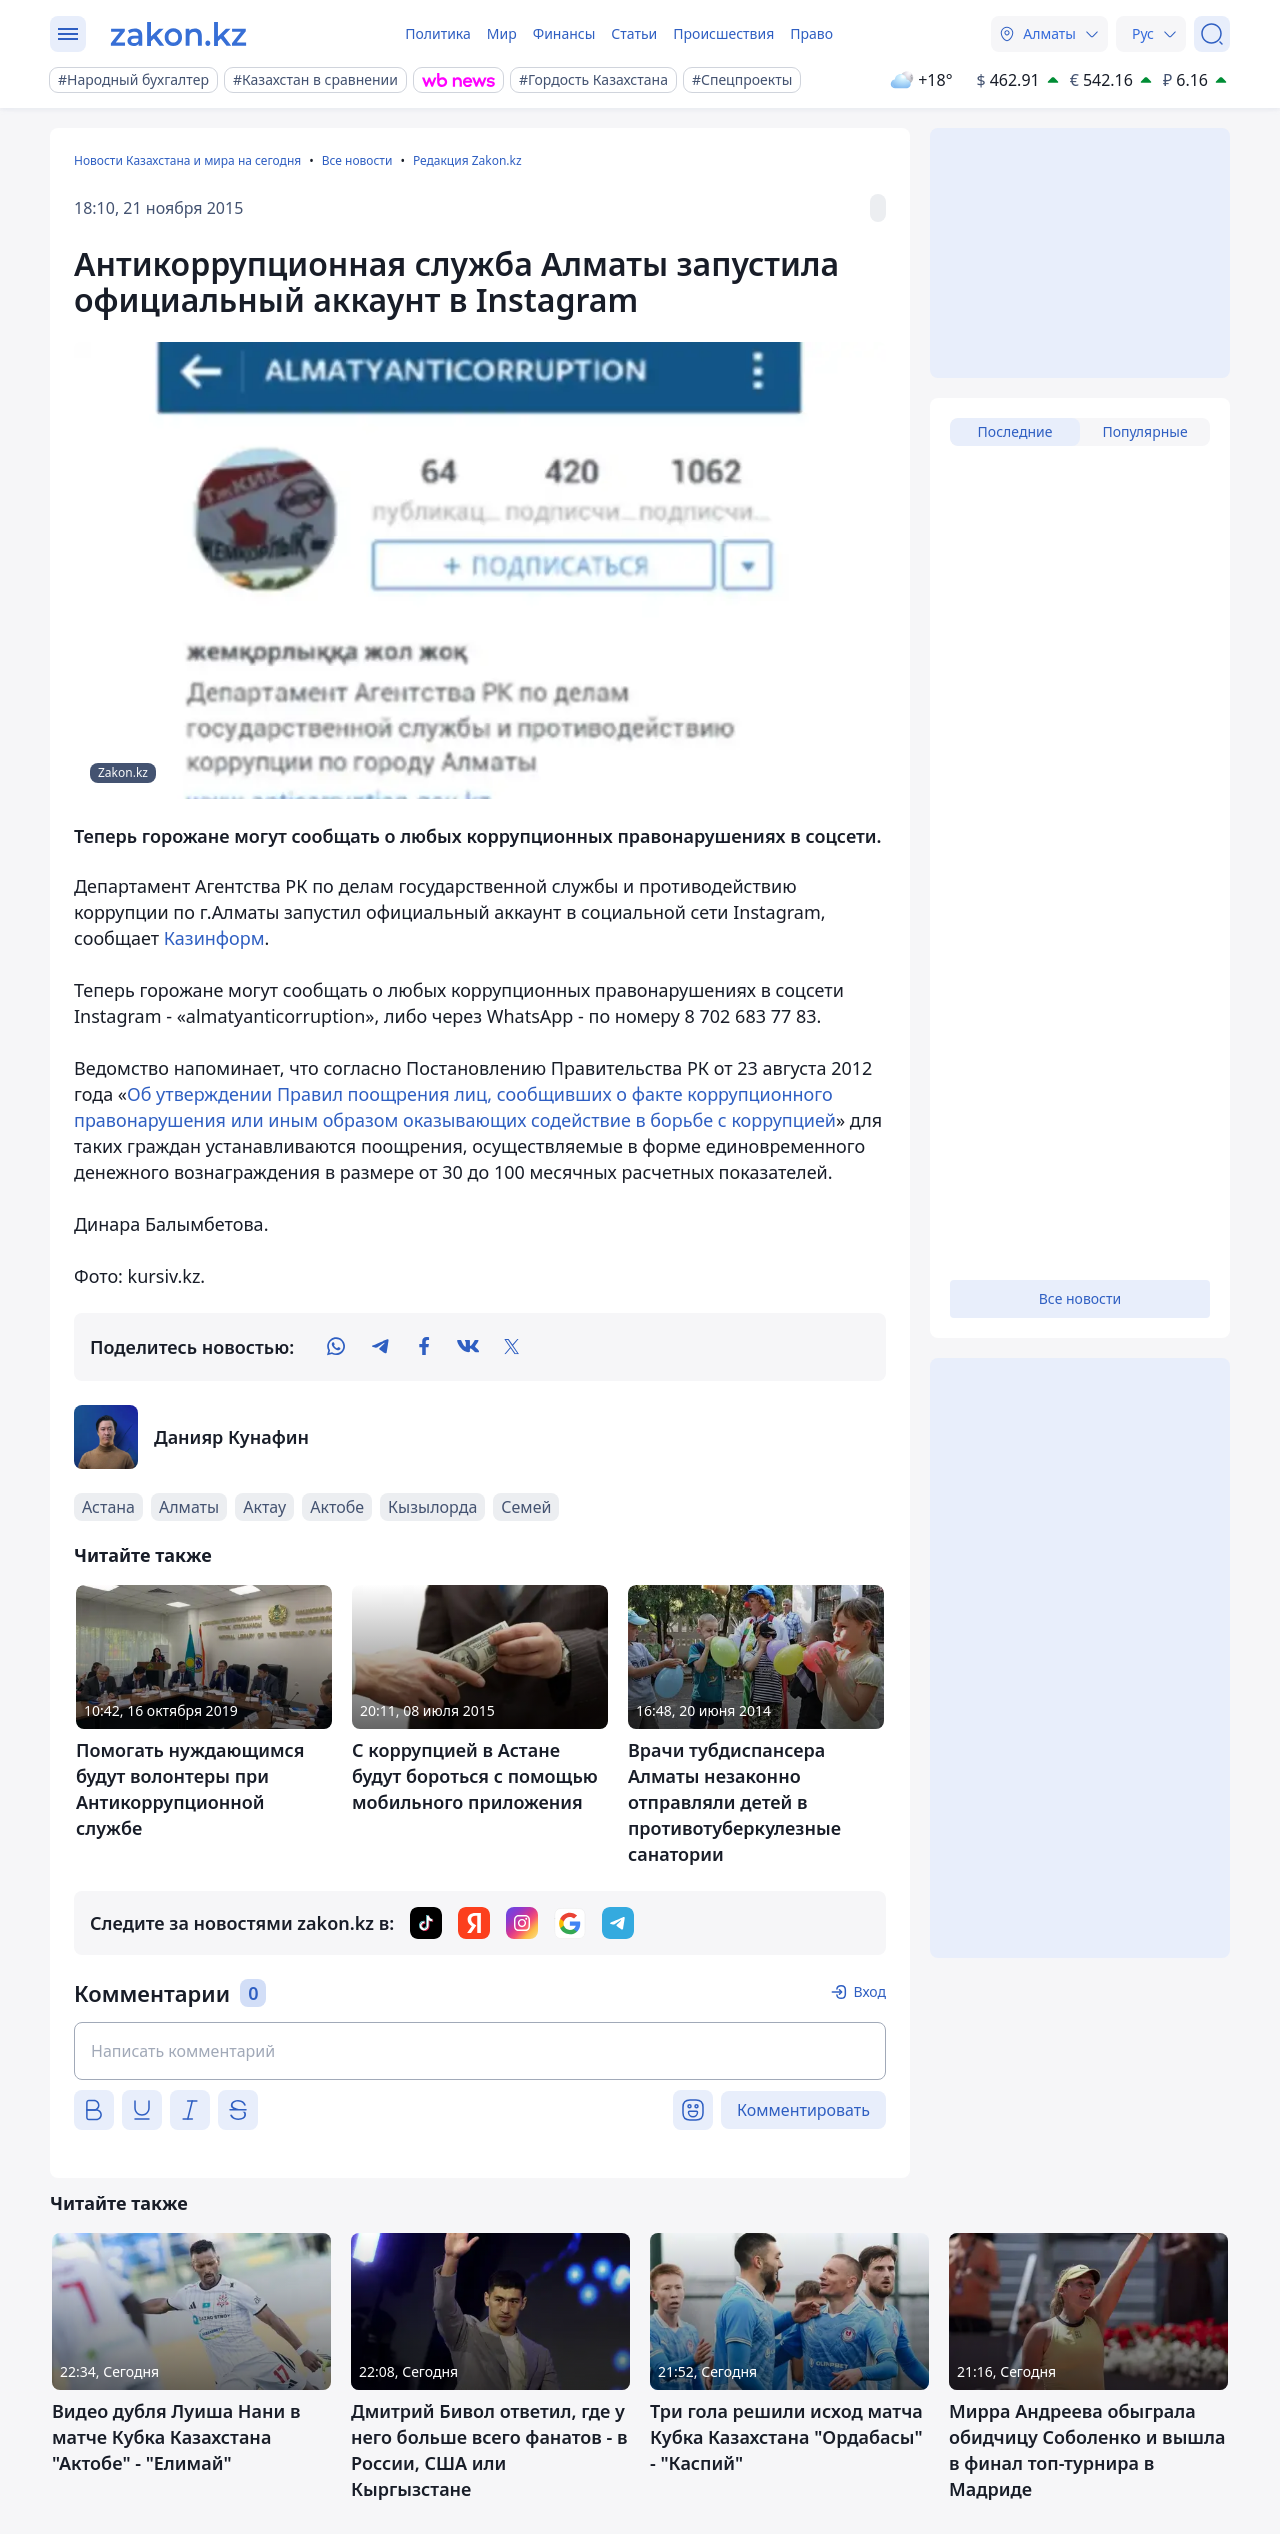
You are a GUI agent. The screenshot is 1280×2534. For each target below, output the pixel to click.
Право (811, 33)
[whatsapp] (336, 1347)
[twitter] (512, 1347)
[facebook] (424, 1347)
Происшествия (723, 33)
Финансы (564, 33)
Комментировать (803, 2110)
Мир (502, 33)
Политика (438, 33)
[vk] (468, 1347)
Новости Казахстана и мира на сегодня (187, 160)
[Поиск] (1212, 34)
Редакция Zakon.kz (467, 160)
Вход (869, 1991)
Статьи (634, 33)
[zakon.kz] (178, 34)
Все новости (357, 160)
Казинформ (214, 938)
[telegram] (380, 1347)
